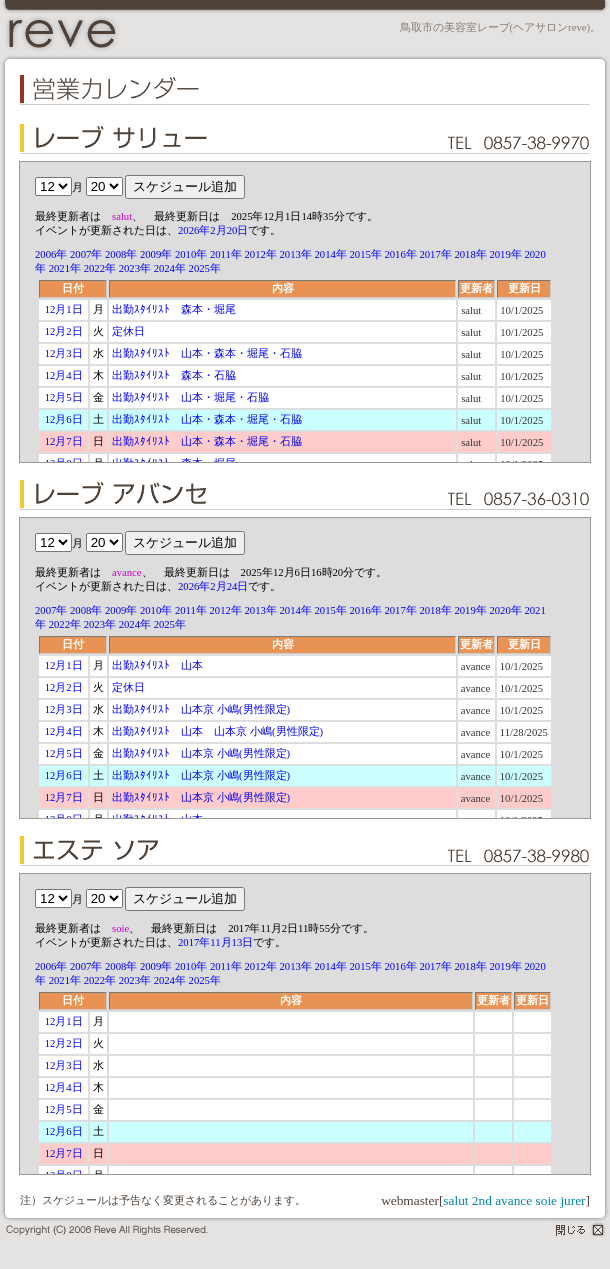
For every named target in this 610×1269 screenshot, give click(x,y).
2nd (482, 1200)
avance (513, 1200)
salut (455, 1200)
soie (546, 1200)
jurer (572, 1200)
